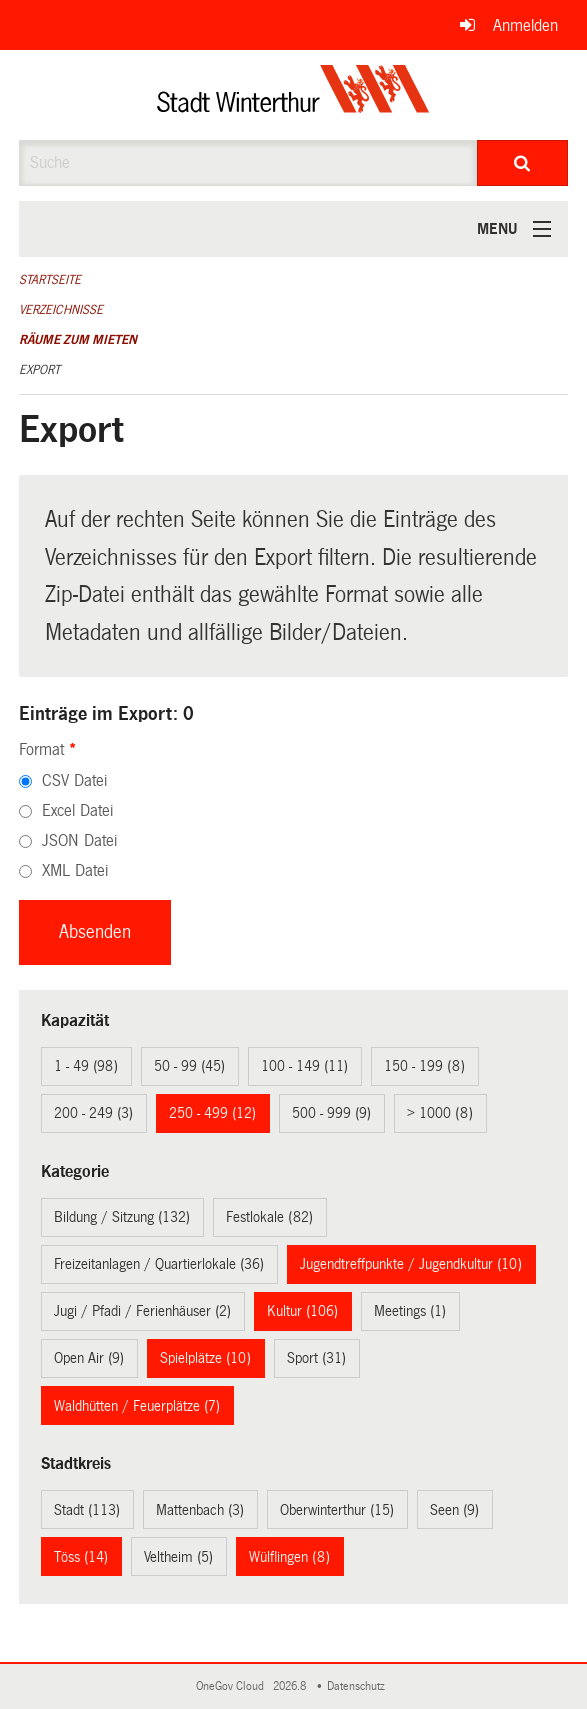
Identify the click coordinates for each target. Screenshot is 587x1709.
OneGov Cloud (233, 1686)
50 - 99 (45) (189, 1066)
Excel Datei (77, 810)
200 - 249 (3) (93, 1113)
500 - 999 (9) (331, 1113)
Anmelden (525, 25)
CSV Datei (74, 780)
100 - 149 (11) (304, 1066)
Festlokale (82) (269, 1217)
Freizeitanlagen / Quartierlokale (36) (159, 1264)
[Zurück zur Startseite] (293, 95)
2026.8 (291, 1686)
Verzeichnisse (61, 310)
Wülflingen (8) (289, 1557)
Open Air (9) (89, 1358)
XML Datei (75, 870)
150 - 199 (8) (424, 1066)
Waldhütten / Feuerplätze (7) (137, 1406)
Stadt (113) (87, 1510)
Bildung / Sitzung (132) (122, 1217)
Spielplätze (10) (205, 1358)
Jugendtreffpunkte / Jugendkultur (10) (411, 1264)
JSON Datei (79, 840)
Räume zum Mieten (78, 340)
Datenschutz (359, 1686)
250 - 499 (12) (212, 1113)
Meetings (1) (410, 1311)
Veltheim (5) (178, 1557)
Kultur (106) (302, 1311)
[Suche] (523, 163)
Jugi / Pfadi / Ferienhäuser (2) (142, 1311)
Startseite (50, 280)
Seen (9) (454, 1510)
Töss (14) (81, 1557)
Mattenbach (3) (200, 1510)
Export (39, 370)
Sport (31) (316, 1358)
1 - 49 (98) (86, 1066)
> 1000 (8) (440, 1113)
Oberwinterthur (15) (337, 1510)
